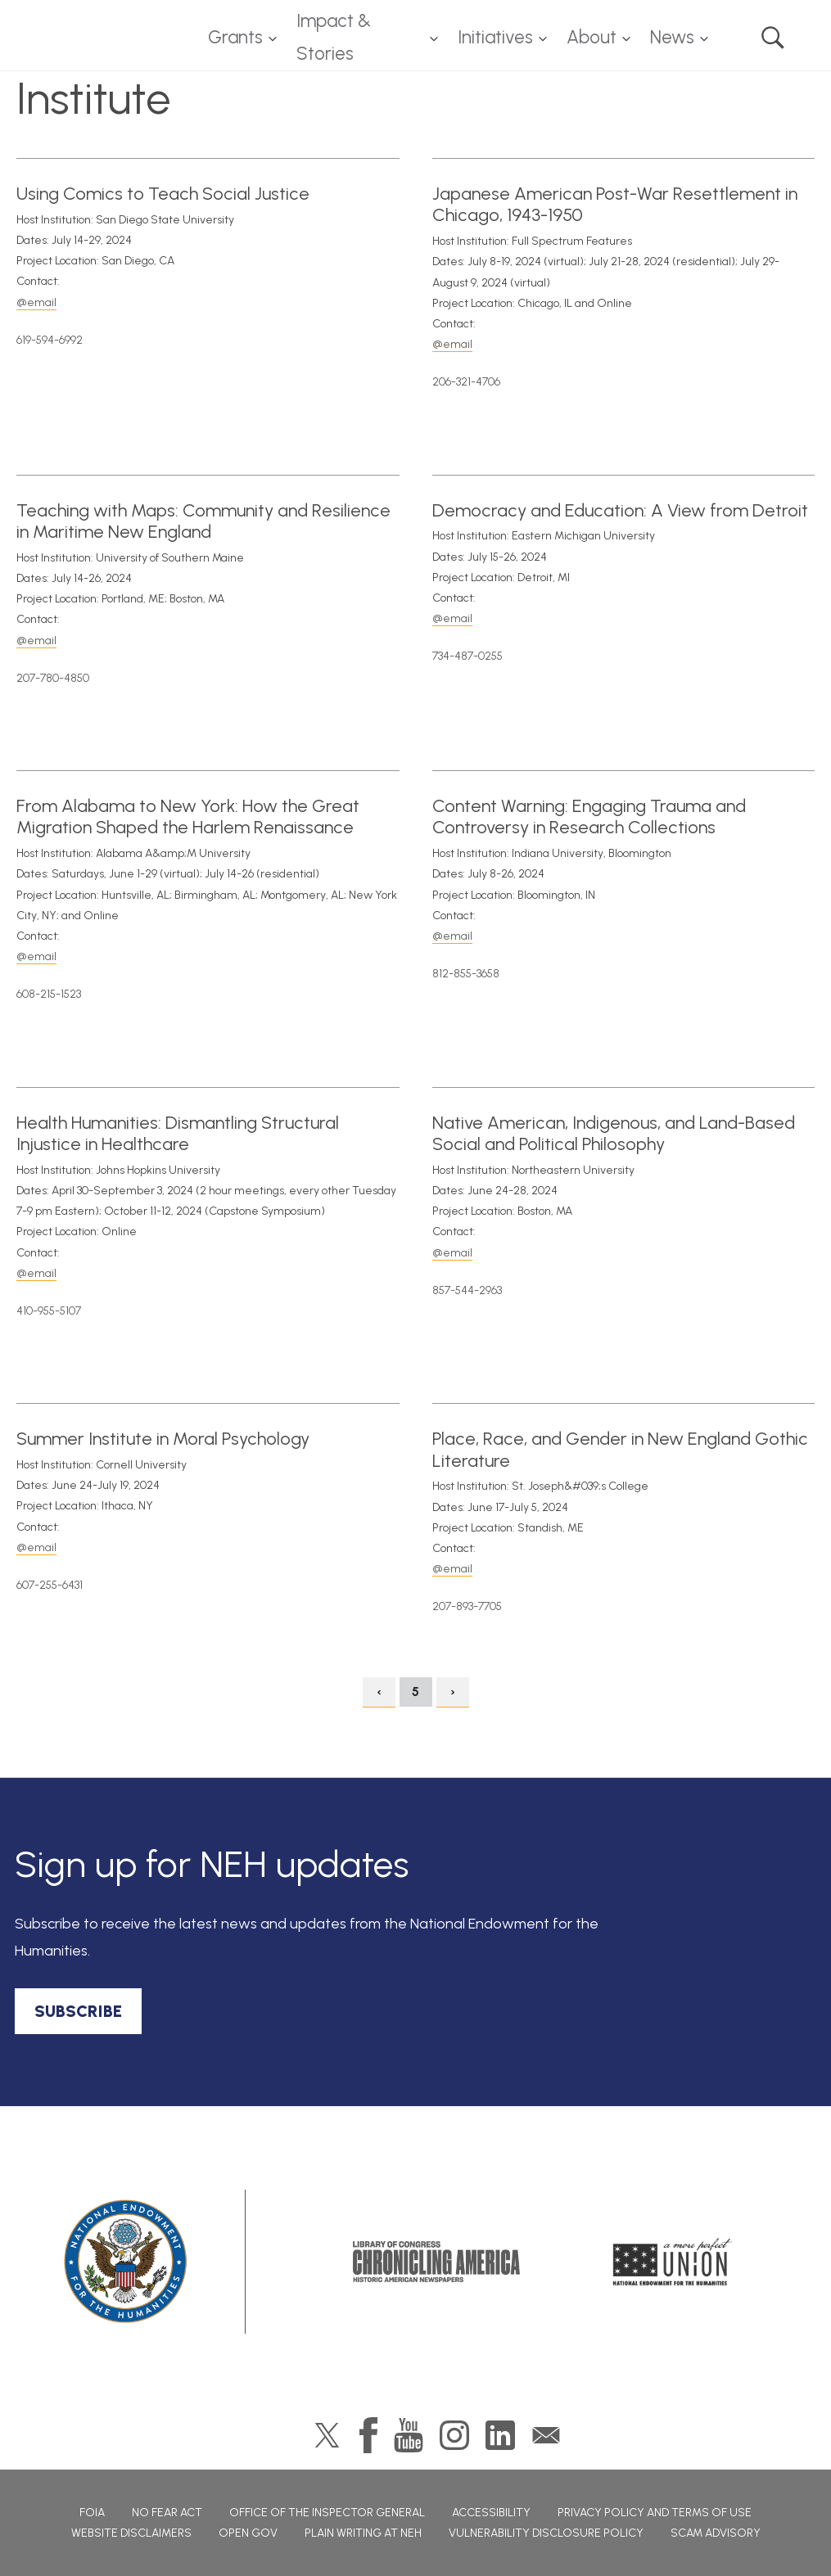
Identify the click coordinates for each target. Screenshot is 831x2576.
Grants (235, 37)
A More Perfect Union (672, 2261)
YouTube (408, 2435)
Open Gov (248, 2533)
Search (773, 37)
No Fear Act (167, 2513)
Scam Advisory (716, 2533)
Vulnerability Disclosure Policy (546, 2533)
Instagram (454, 2435)
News (672, 37)
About (591, 37)
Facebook (368, 2435)
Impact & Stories (333, 37)
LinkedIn (500, 2435)
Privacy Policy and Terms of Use (655, 2513)
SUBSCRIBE (78, 2011)
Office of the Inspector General (327, 2513)
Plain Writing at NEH (363, 2533)
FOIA (92, 2513)
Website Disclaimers (131, 2533)
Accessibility (491, 2513)
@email (36, 302)
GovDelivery (546, 2435)
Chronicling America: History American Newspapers (436, 2261)
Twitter (327, 2435)
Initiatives (495, 37)
